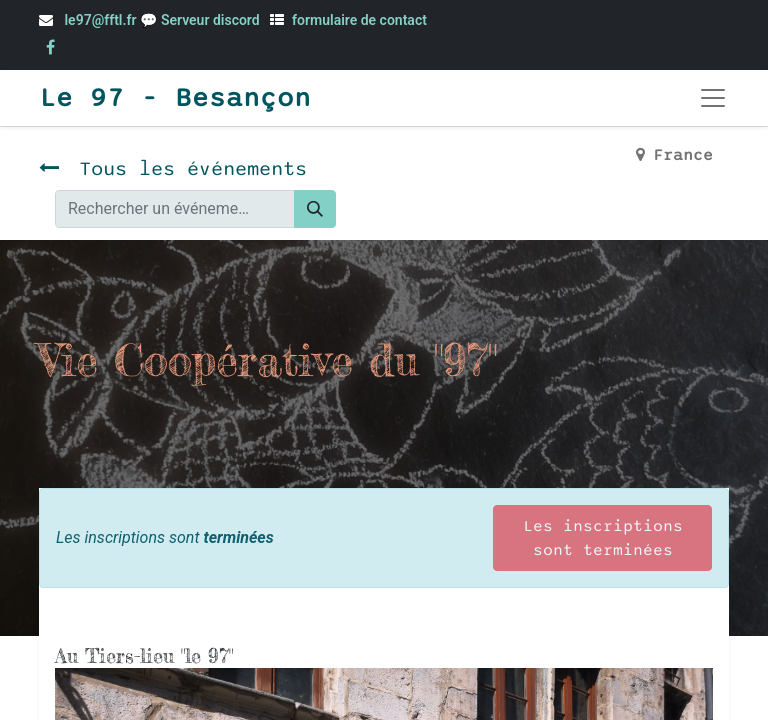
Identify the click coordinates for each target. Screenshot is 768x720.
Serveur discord (212, 20)
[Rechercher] (315, 209)
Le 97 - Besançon (175, 98)
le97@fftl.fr (100, 20)
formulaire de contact (359, 20)
